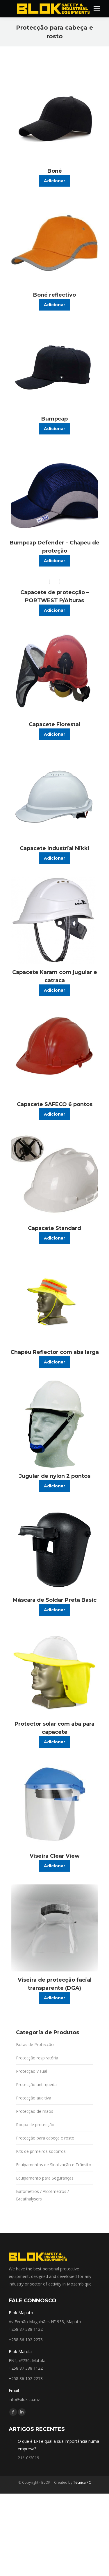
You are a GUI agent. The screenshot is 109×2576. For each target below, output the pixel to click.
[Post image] (11, 2440)
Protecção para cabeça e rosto (45, 2138)
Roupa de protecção (35, 2124)
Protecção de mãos (34, 2111)
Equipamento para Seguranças (45, 2178)
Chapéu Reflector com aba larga (54, 1352)
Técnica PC (82, 2482)
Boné (54, 171)
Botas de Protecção (35, 2044)
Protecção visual (31, 2071)
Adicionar (54, 180)
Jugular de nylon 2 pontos (54, 1476)
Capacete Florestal (54, 724)
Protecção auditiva (33, 2098)
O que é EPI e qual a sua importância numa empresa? (58, 2444)
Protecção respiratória (37, 2058)
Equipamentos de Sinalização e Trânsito (53, 2164)
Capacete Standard (54, 1228)
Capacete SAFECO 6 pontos (54, 1104)
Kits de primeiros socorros (41, 2151)
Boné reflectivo (54, 295)
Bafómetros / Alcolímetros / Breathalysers (42, 2195)
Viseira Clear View (55, 1856)
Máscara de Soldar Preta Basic (55, 1600)
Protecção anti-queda (36, 2084)
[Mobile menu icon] (96, 8)
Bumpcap (54, 419)
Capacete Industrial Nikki (55, 848)
